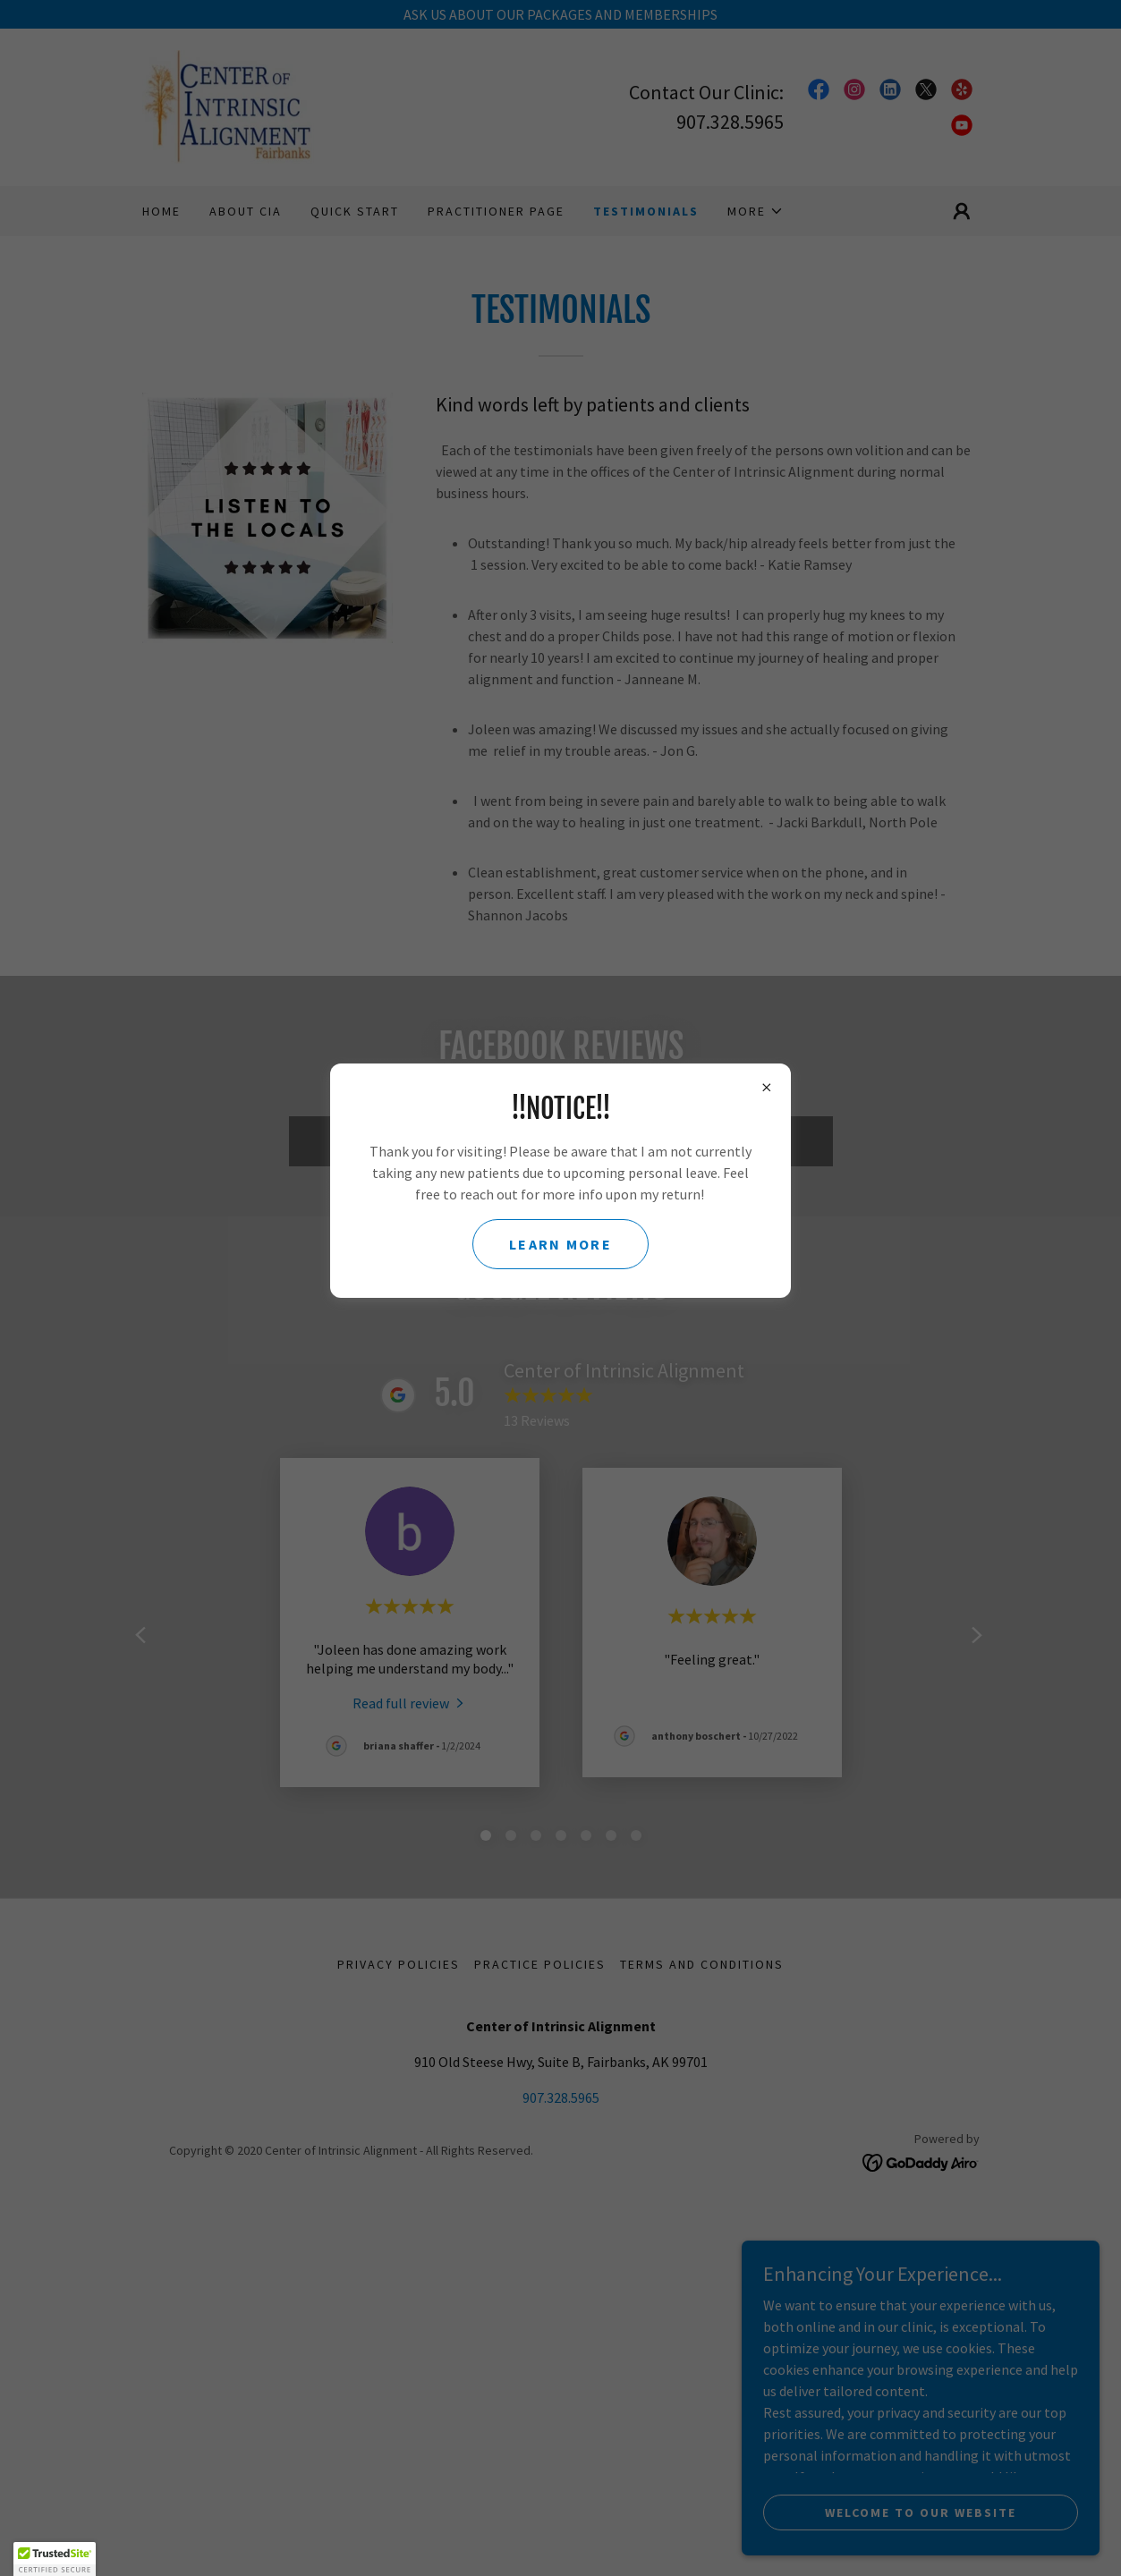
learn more (560, 1244)
